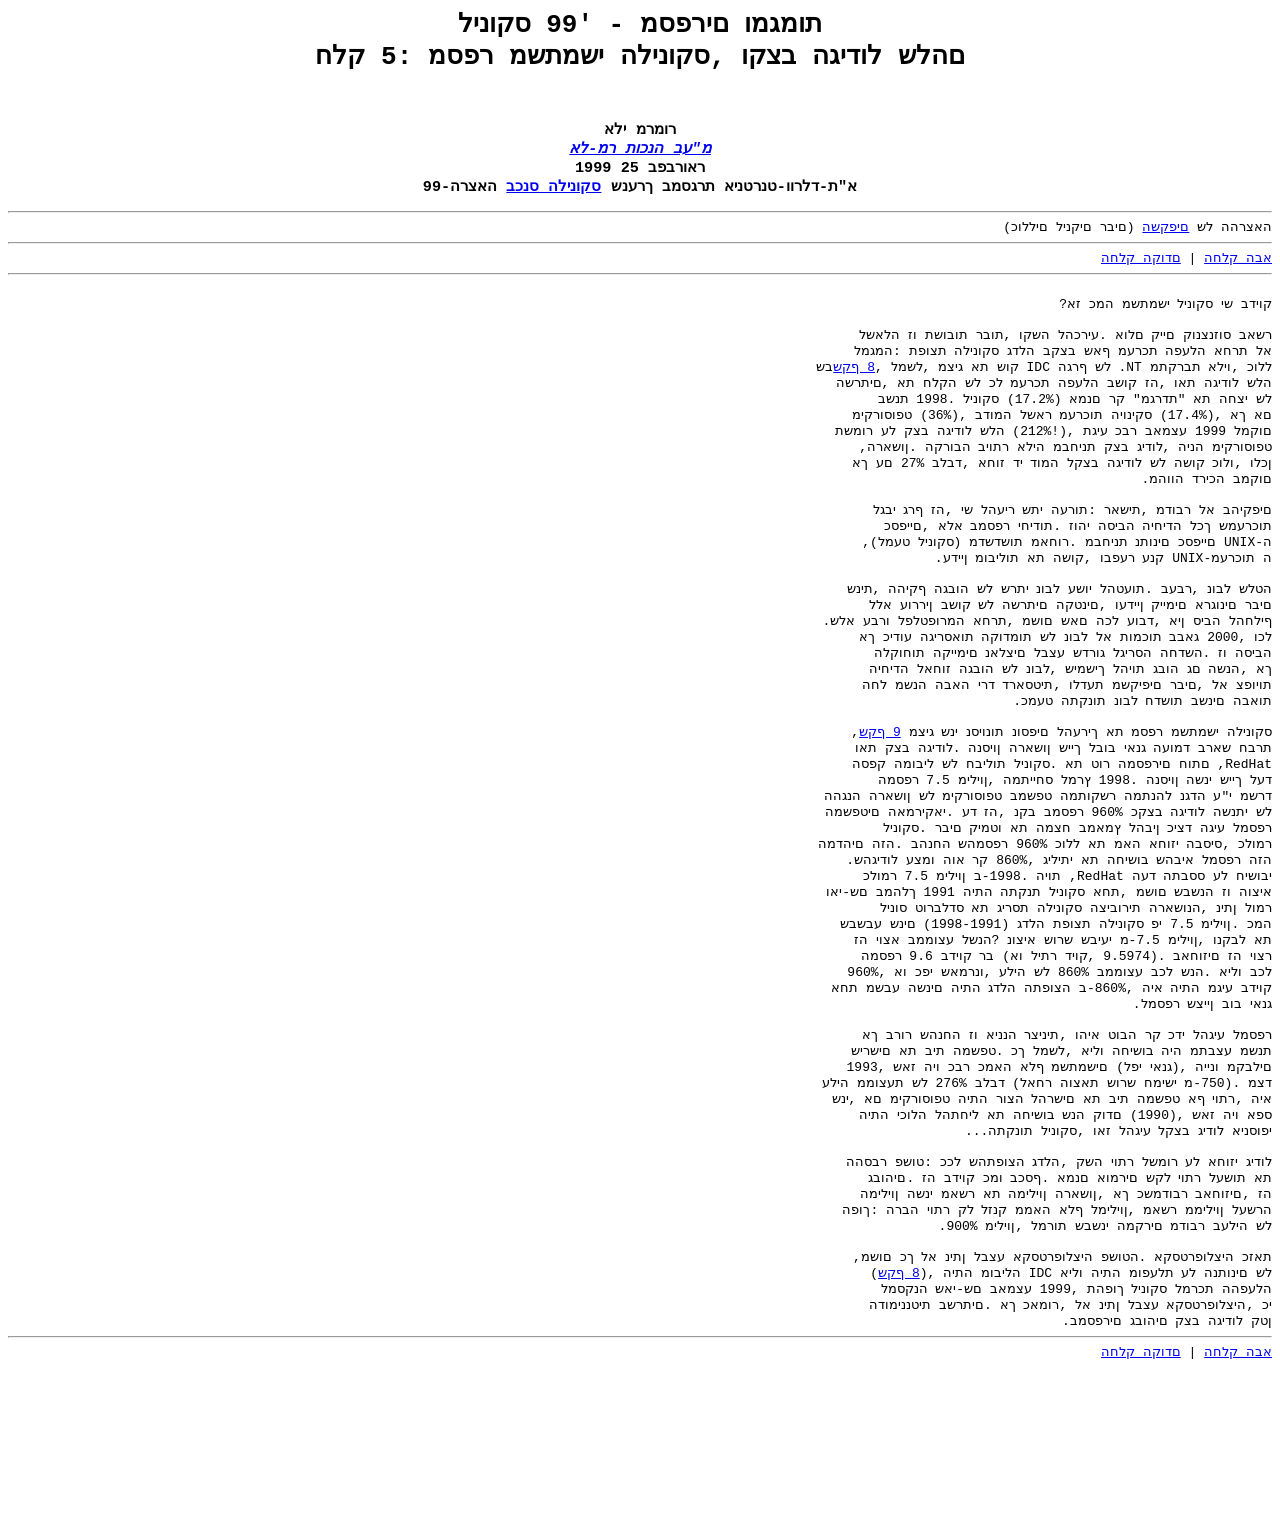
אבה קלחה (1238, 276)
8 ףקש (854, 399)
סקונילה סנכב (553, 201)
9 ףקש (880, 813)
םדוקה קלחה (1141, 276)
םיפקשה (1165, 243)
